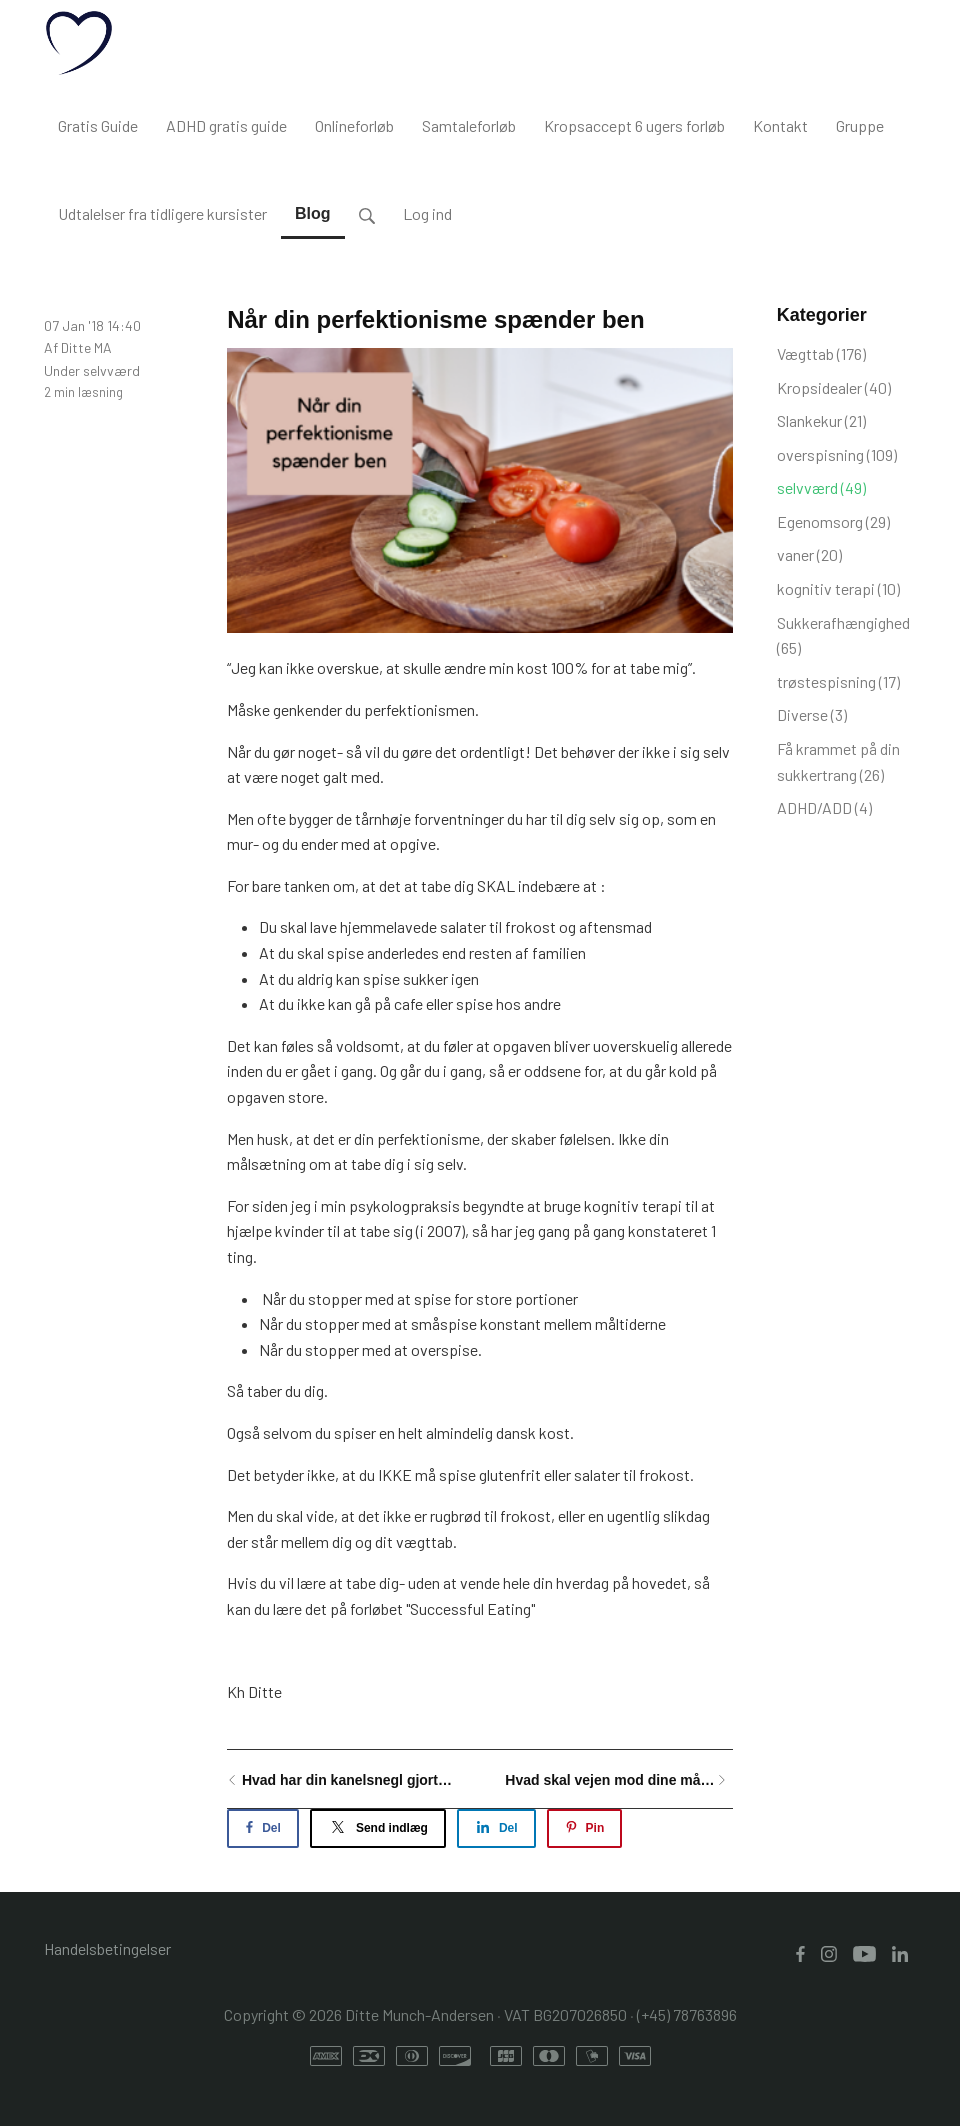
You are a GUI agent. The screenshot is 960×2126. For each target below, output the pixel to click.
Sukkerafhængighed (843, 635)
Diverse (812, 714)
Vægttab (821, 353)
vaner (809, 554)
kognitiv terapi (838, 588)
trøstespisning (838, 681)
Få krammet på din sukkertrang (838, 761)
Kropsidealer (834, 387)
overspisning (837, 454)
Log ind (427, 213)
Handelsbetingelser (107, 1948)
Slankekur (821, 420)
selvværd (111, 370)
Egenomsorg (833, 521)
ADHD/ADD (824, 807)
